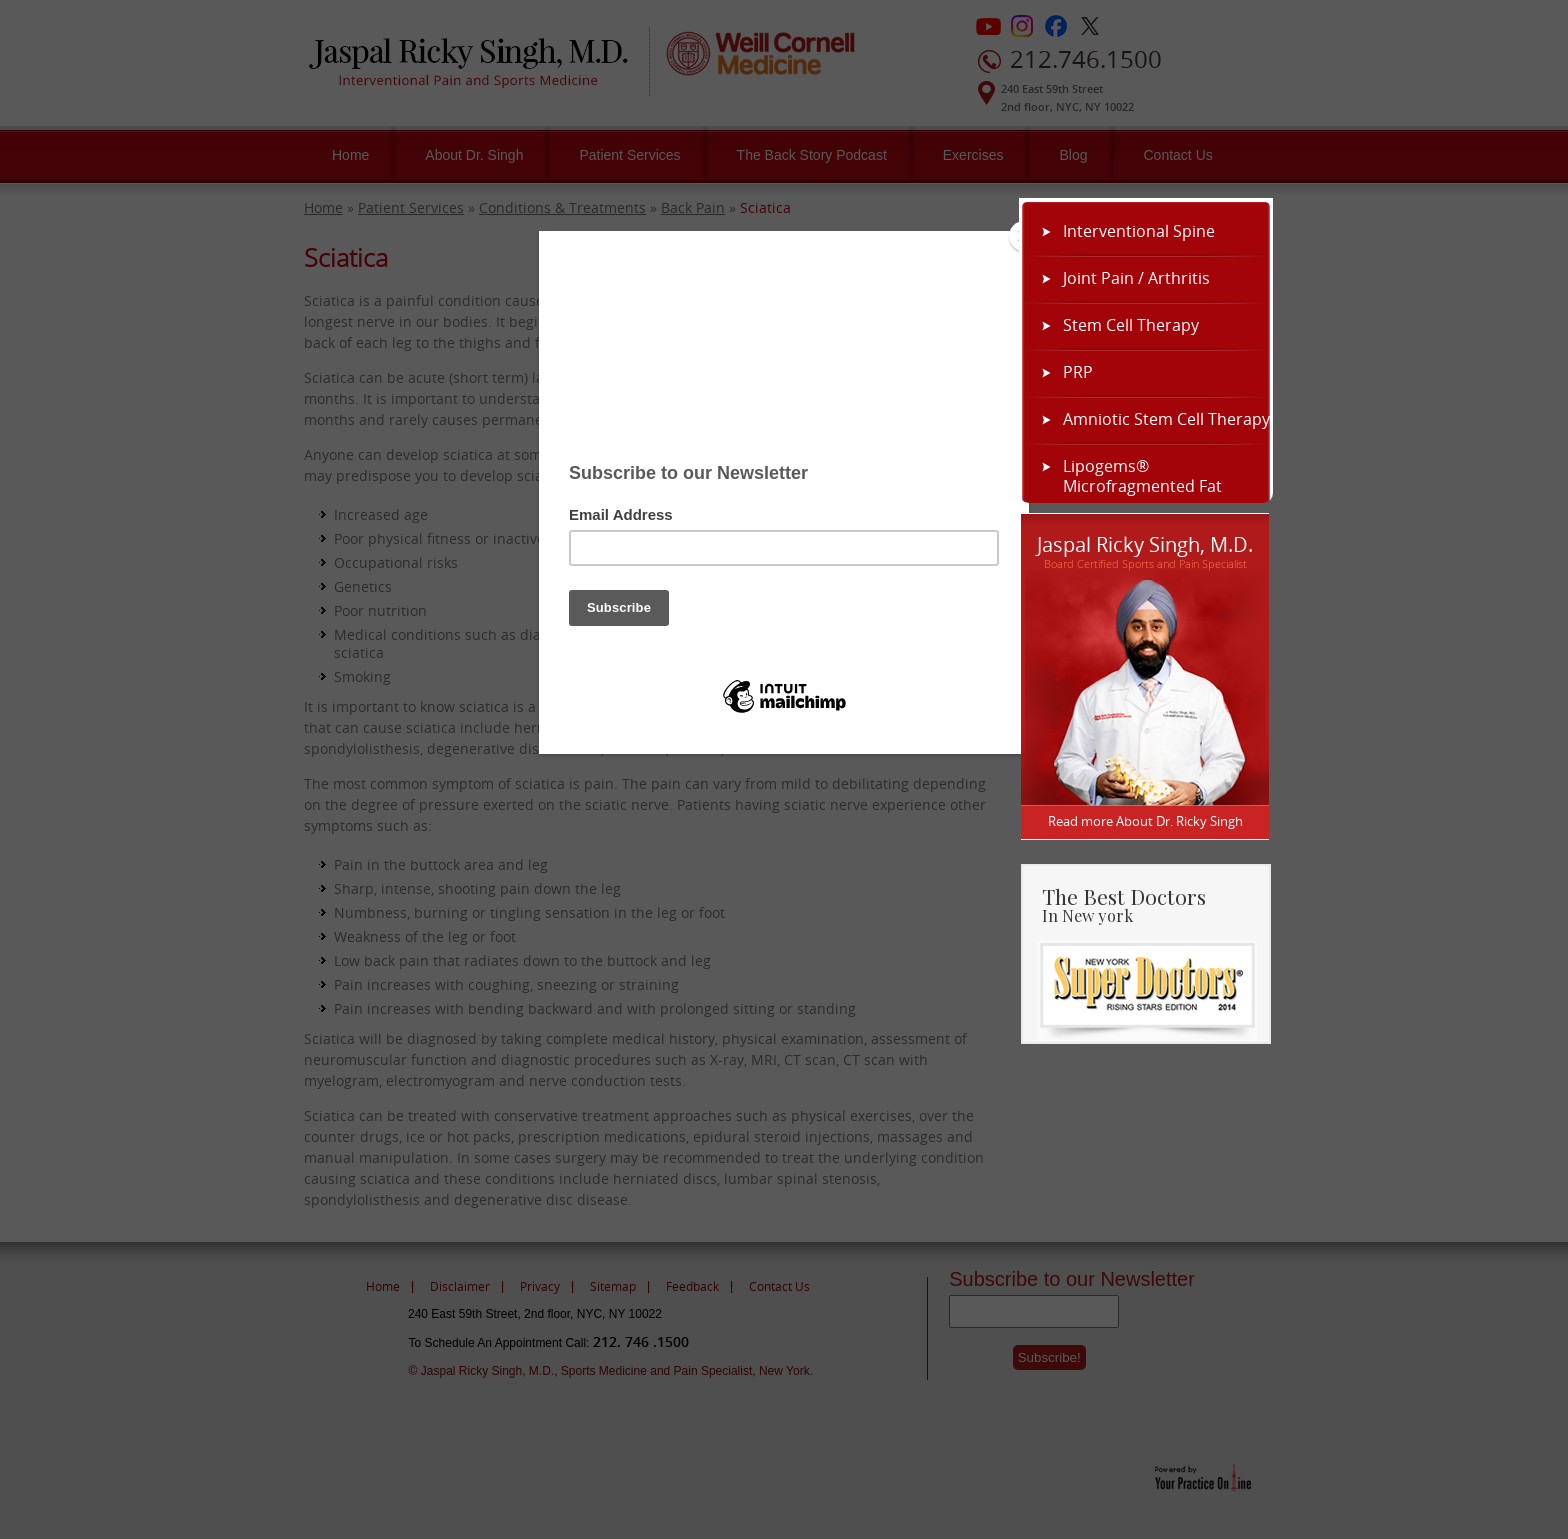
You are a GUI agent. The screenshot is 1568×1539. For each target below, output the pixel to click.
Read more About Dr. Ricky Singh (1145, 821)
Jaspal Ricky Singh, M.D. (1145, 542)
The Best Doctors (1155, 903)
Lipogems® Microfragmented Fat (1142, 476)
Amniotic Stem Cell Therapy (1166, 419)
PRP (1078, 372)
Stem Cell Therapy (1131, 325)
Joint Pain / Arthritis (1136, 278)
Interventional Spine (1139, 231)
